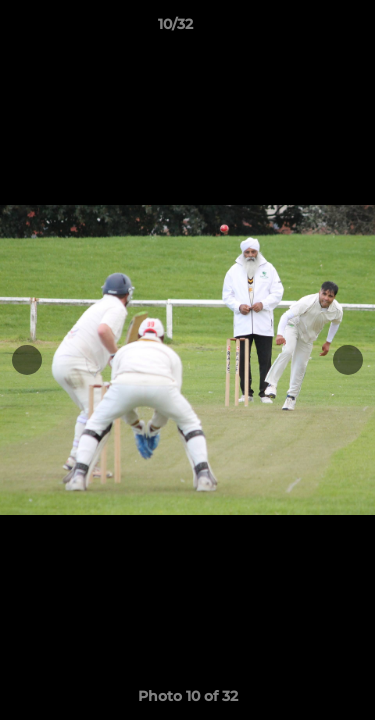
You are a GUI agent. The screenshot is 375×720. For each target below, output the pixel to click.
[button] (303, 29)
